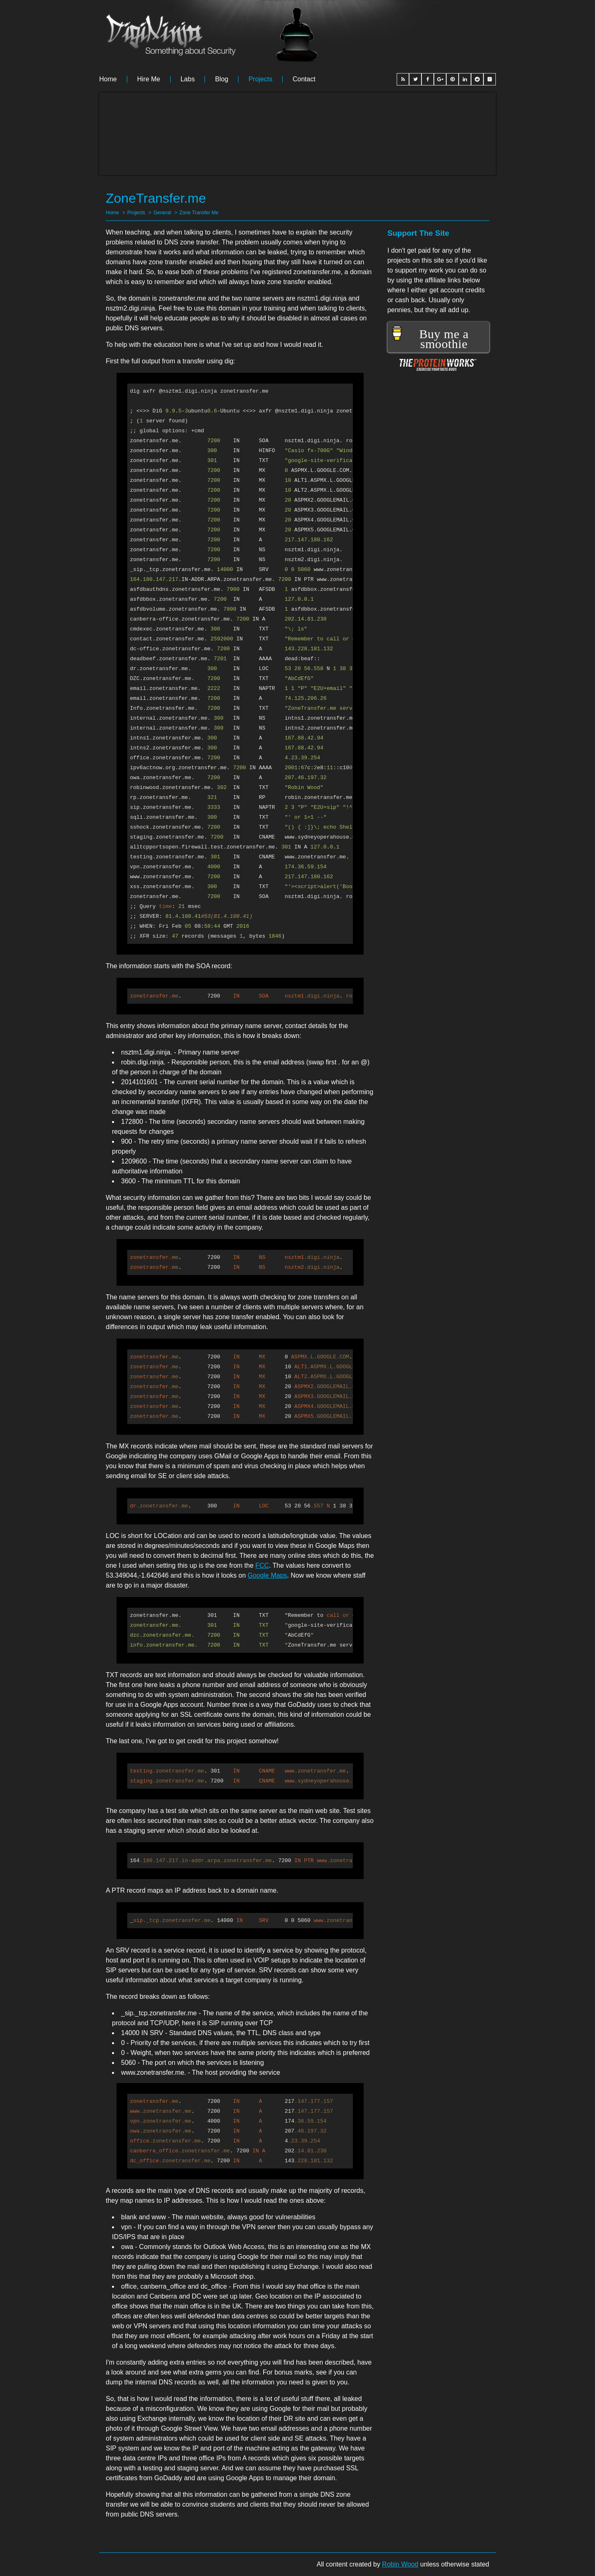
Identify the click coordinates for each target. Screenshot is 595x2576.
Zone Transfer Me (199, 213)
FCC (262, 1565)
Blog (221, 79)
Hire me (148, 79)
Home (108, 79)
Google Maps (267, 1575)
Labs (188, 79)
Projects (260, 79)
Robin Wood (400, 2564)
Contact (304, 79)
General (162, 213)
